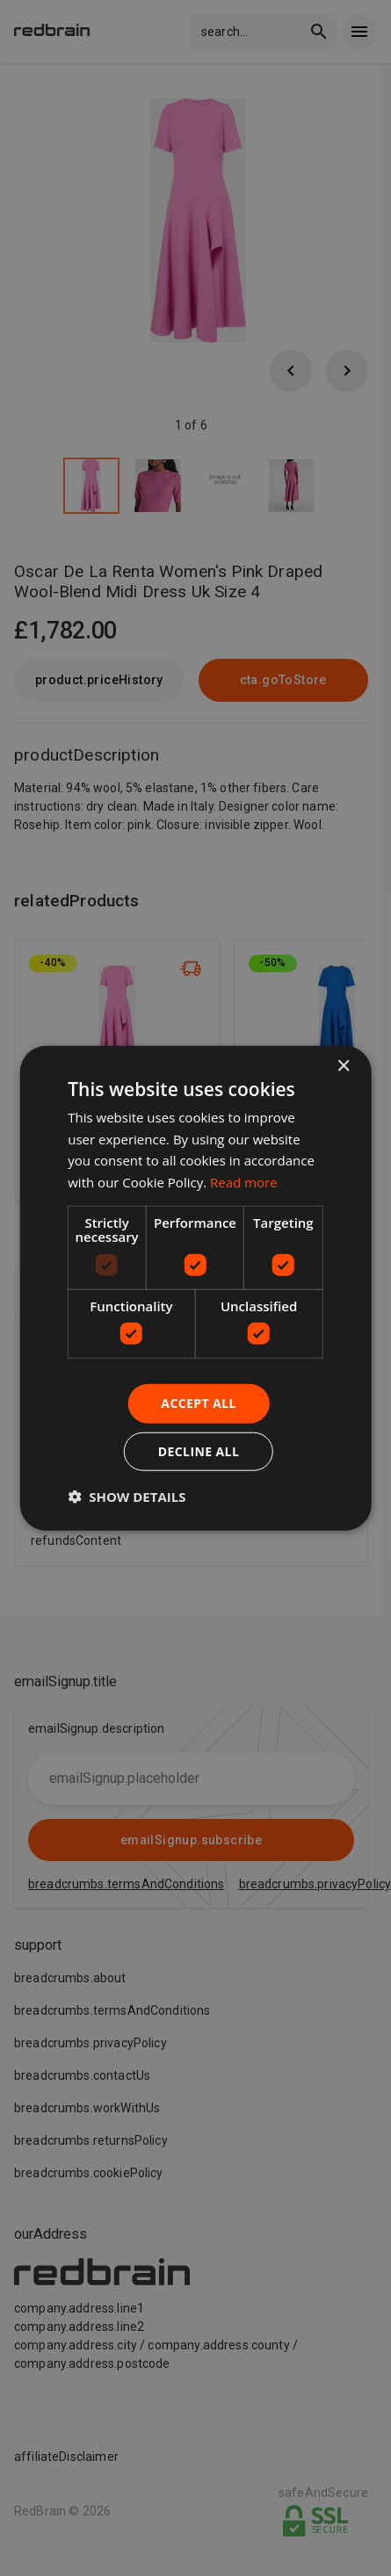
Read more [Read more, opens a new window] (244, 1182)
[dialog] (195, 1288)
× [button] (343, 1065)
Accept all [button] (198, 1403)
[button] (126, 1496)
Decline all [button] (198, 1451)
